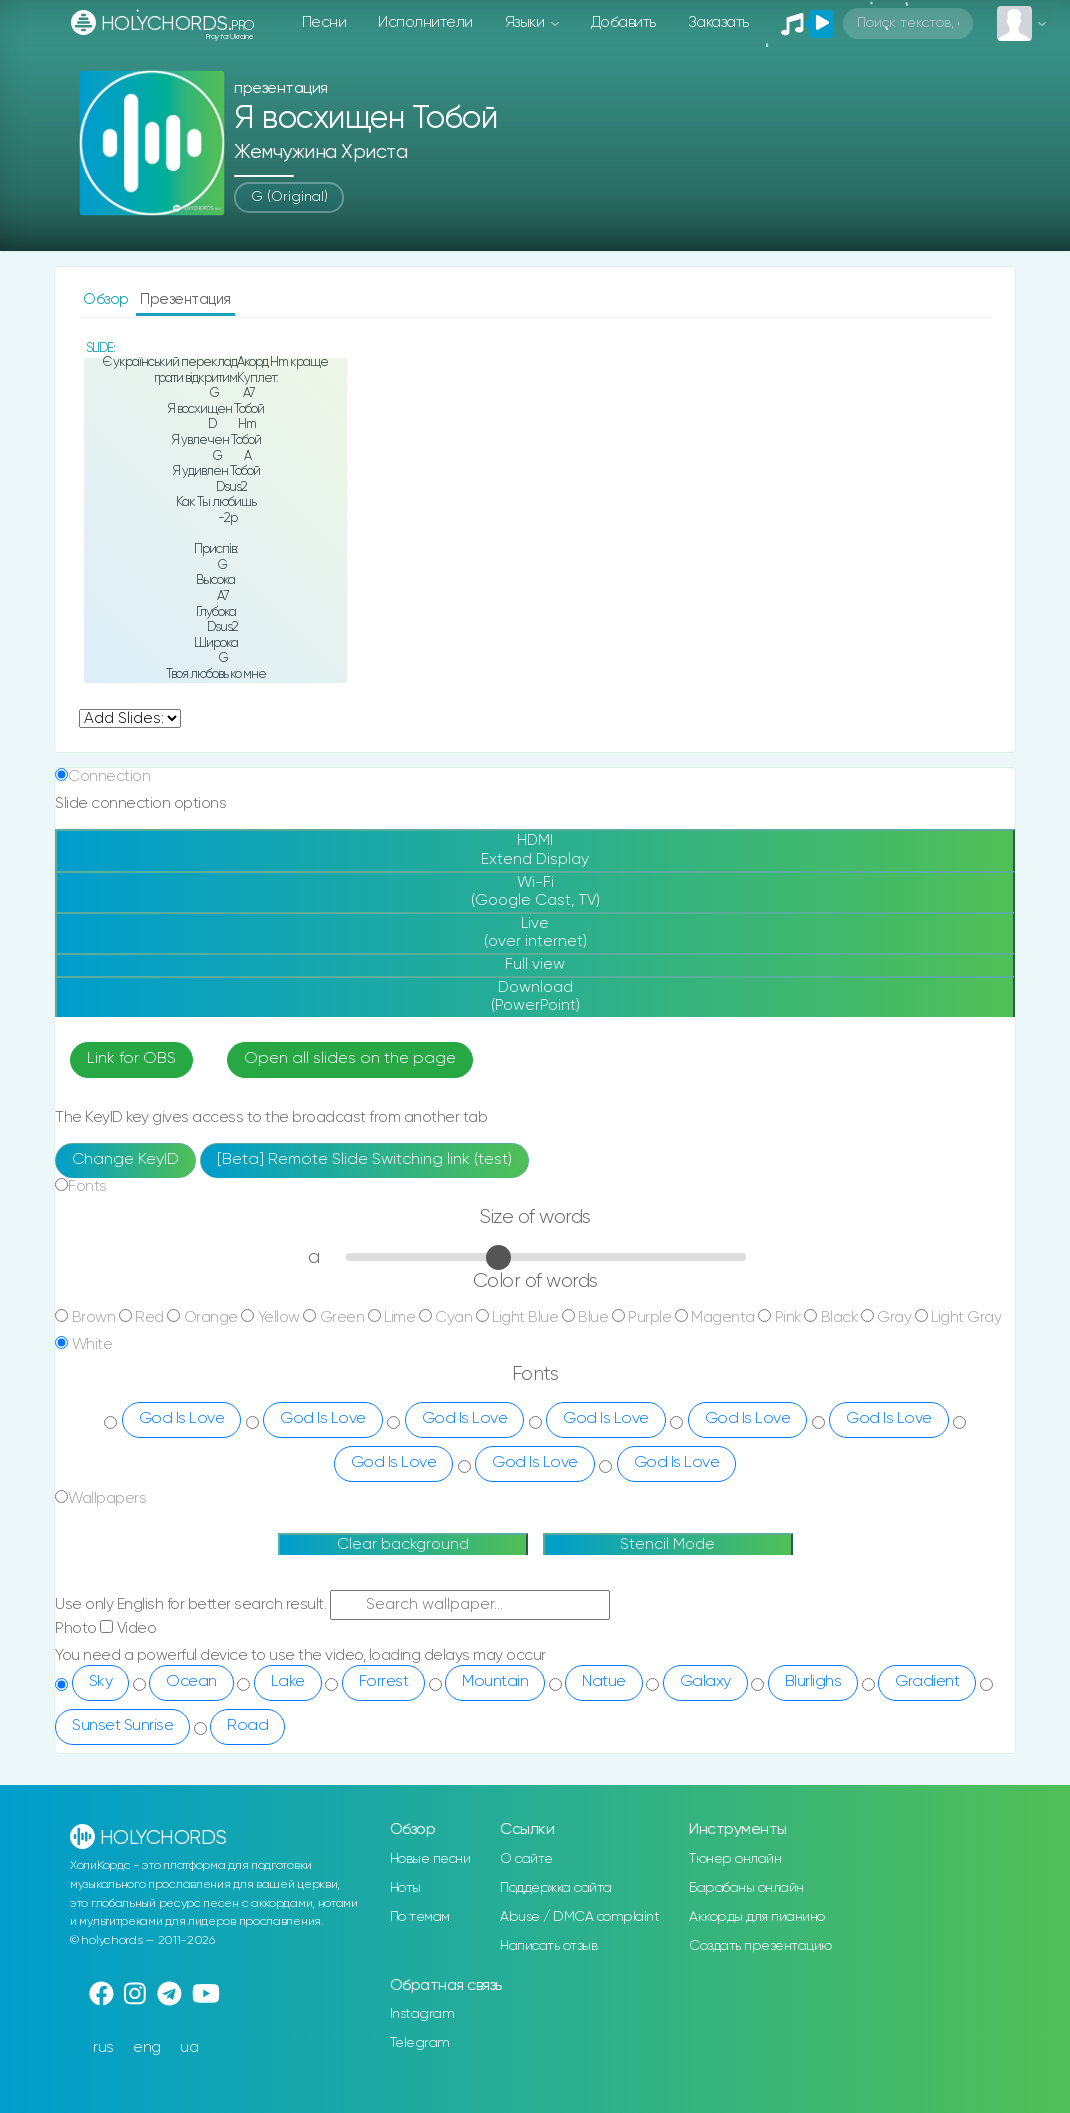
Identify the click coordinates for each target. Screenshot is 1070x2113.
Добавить (623, 22)
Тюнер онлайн (735, 1859)
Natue (604, 1682)
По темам (420, 1917)
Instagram (422, 2014)
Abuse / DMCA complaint (579, 1917)
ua (189, 2047)
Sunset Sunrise (122, 1726)
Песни (324, 22)
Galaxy (705, 1682)
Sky (101, 1682)
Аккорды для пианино (757, 1917)
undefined (130, 718)
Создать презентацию (760, 1946)
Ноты (405, 1888)
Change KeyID (125, 1160)
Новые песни (430, 1859)
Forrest (384, 1682)
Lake (288, 1682)
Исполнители (425, 22)
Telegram (420, 2043)
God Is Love (182, 1419)
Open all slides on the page (350, 1059)
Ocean (191, 1682)
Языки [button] (526, 22)
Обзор (107, 299)
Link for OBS (131, 1059)
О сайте (526, 1859)
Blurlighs (813, 1682)
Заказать (718, 22)
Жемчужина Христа (320, 152)
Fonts (87, 1186)
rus (103, 2047)
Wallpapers (107, 1498)
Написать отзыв (548, 1946)
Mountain (495, 1682)
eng (147, 2047)
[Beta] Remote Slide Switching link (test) (364, 1160)
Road (247, 1726)
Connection (109, 776)
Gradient (927, 1682)
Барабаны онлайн (746, 1888)
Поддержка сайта (556, 1888)
